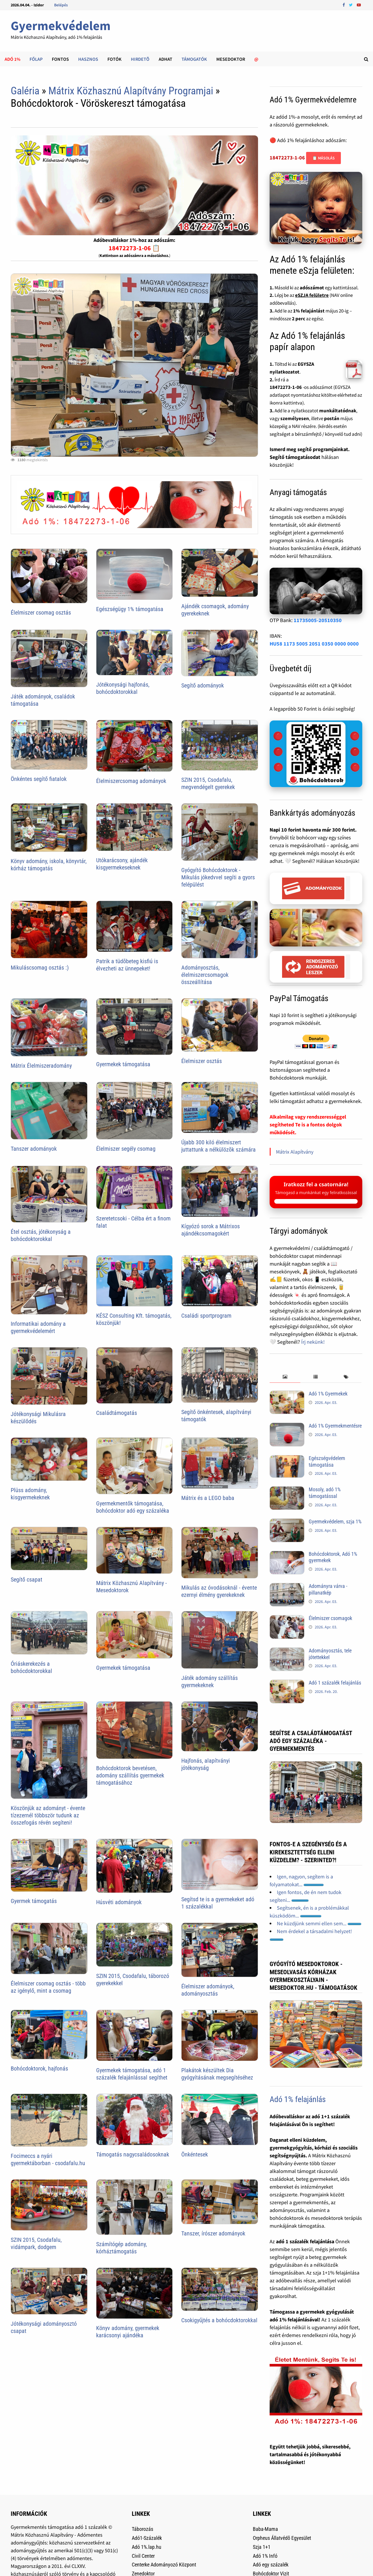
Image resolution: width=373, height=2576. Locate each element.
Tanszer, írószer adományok (213, 2233)
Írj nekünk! (313, 1341)
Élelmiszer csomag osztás (41, 612)
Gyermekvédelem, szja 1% (335, 1521)
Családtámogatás (116, 1412)
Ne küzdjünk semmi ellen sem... (319, 1923)
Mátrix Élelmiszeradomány (41, 1065)
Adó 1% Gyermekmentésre (335, 1426)
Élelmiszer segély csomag (126, 1148)
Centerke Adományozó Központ (164, 2565)
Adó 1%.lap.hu (146, 2547)
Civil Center (143, 2556)
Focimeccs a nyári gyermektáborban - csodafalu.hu (48, 2159)
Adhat (165, 59)
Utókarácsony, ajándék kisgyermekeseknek (122, 864)
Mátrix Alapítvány (294, 1151)
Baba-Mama (265, 2529)
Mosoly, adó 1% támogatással (325, 1492)
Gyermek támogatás (34, 1900)
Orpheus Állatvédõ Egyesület (282, 2538)
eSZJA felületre (312, 295)
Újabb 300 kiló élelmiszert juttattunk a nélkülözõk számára (218, 1146)
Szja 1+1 (261, 2547)
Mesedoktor (230, 59)
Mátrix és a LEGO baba (207, 1497)
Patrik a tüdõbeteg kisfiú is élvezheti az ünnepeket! (127, 965)
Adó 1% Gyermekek (328, 1394)
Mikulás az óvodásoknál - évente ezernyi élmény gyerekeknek (219, 1591)
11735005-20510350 (318, 620)
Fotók (114, 59)
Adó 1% (12, 59)
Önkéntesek (194, 2154)
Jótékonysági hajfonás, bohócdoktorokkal (122, 688)
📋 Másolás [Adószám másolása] (323, 158)
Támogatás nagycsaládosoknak (132, 2154)
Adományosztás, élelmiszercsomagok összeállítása (204, 974)
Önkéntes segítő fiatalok (39, 778)
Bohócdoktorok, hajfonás (39, 2068)
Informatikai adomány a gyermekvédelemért (38, 1327)
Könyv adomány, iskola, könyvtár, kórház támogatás (49, 865)
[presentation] (285, 1377)
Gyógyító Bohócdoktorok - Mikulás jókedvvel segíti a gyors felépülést (218, 877)
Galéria (25, 91)
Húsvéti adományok (119, 1902)
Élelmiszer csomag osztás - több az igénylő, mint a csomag (48, 1987)
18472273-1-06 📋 (134, 248)
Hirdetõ (140, 59)
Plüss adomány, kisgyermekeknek (30, 1494)
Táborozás (142, 2529)
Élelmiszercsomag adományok (131, 780)
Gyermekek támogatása (123, 1064)
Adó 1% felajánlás (298, 2099)
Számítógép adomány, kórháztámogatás (121, 2248)
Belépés (61, 5)
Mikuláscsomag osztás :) (40, 967)
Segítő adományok (202, 685)
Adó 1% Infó (265, 2556)
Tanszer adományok (34, 1148)
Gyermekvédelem (61, 26)
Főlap (36, 59)
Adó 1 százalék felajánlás (335, 1683)
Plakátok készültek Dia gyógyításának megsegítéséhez (217, 2074)
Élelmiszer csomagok (330, 1618)
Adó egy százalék (270, 2565)
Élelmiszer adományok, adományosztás (207, 1990)
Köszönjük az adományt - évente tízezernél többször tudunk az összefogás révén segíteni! (48, 1815)
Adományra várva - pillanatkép (328, 1589)
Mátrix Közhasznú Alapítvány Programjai (130, 91)
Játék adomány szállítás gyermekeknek (209, 1681)
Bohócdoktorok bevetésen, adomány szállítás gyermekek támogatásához (130, 1775)
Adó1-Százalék (147, 2538)
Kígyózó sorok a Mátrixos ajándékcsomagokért (210, 1230)
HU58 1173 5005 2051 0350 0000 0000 (314, 643)
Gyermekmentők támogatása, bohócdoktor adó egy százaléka (132, 1507)
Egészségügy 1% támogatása (129, 609)
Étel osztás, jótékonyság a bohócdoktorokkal (41, 1235)
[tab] (285, 1377)
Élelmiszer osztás (201, 1061)
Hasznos (88, 59)
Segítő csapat (26, 1579)
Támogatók (194, 59)
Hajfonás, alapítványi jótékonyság (205, 1764)
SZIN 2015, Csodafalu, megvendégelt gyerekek (208, 783)
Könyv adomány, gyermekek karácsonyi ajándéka (127, 2332)
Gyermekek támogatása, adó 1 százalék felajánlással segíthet (131, 2074)
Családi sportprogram (206, 1315)
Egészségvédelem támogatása (327, 1461)
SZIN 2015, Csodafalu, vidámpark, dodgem (36, 2243)
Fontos (60, 59)
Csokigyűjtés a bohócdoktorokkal (219, 2320)
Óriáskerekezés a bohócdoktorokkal (31, 1667)
